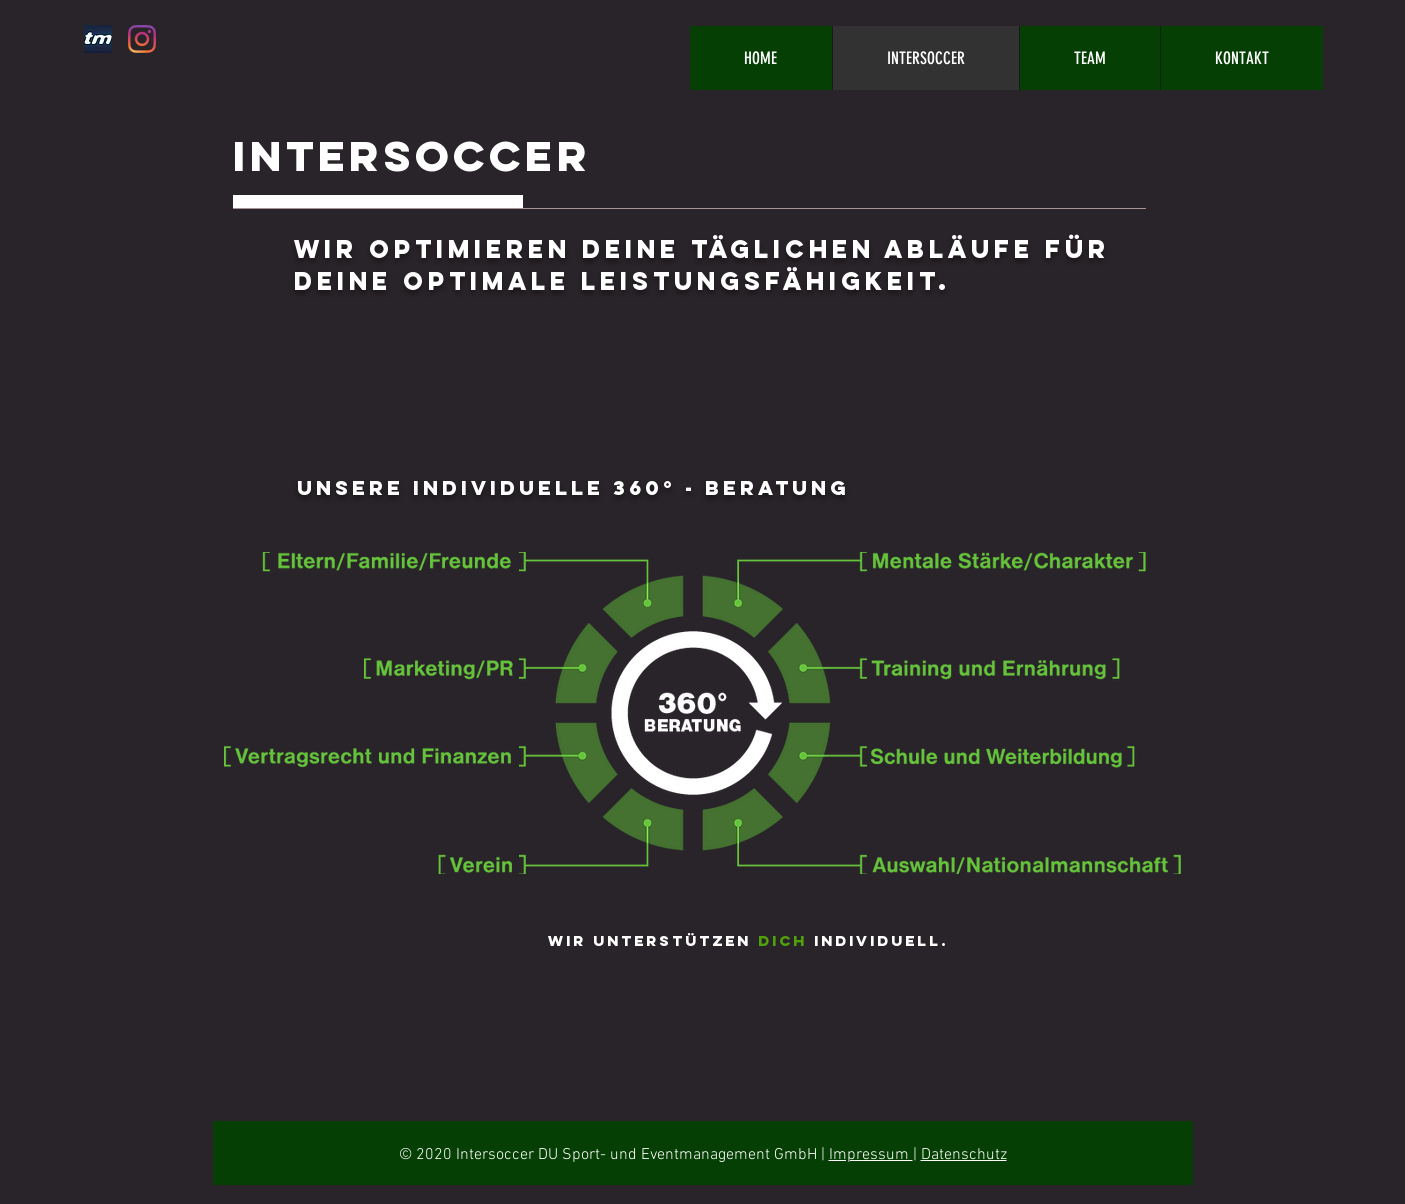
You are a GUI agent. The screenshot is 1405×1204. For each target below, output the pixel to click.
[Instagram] (142, 39)
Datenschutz (964, 1155)
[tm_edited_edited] (98, 39)
